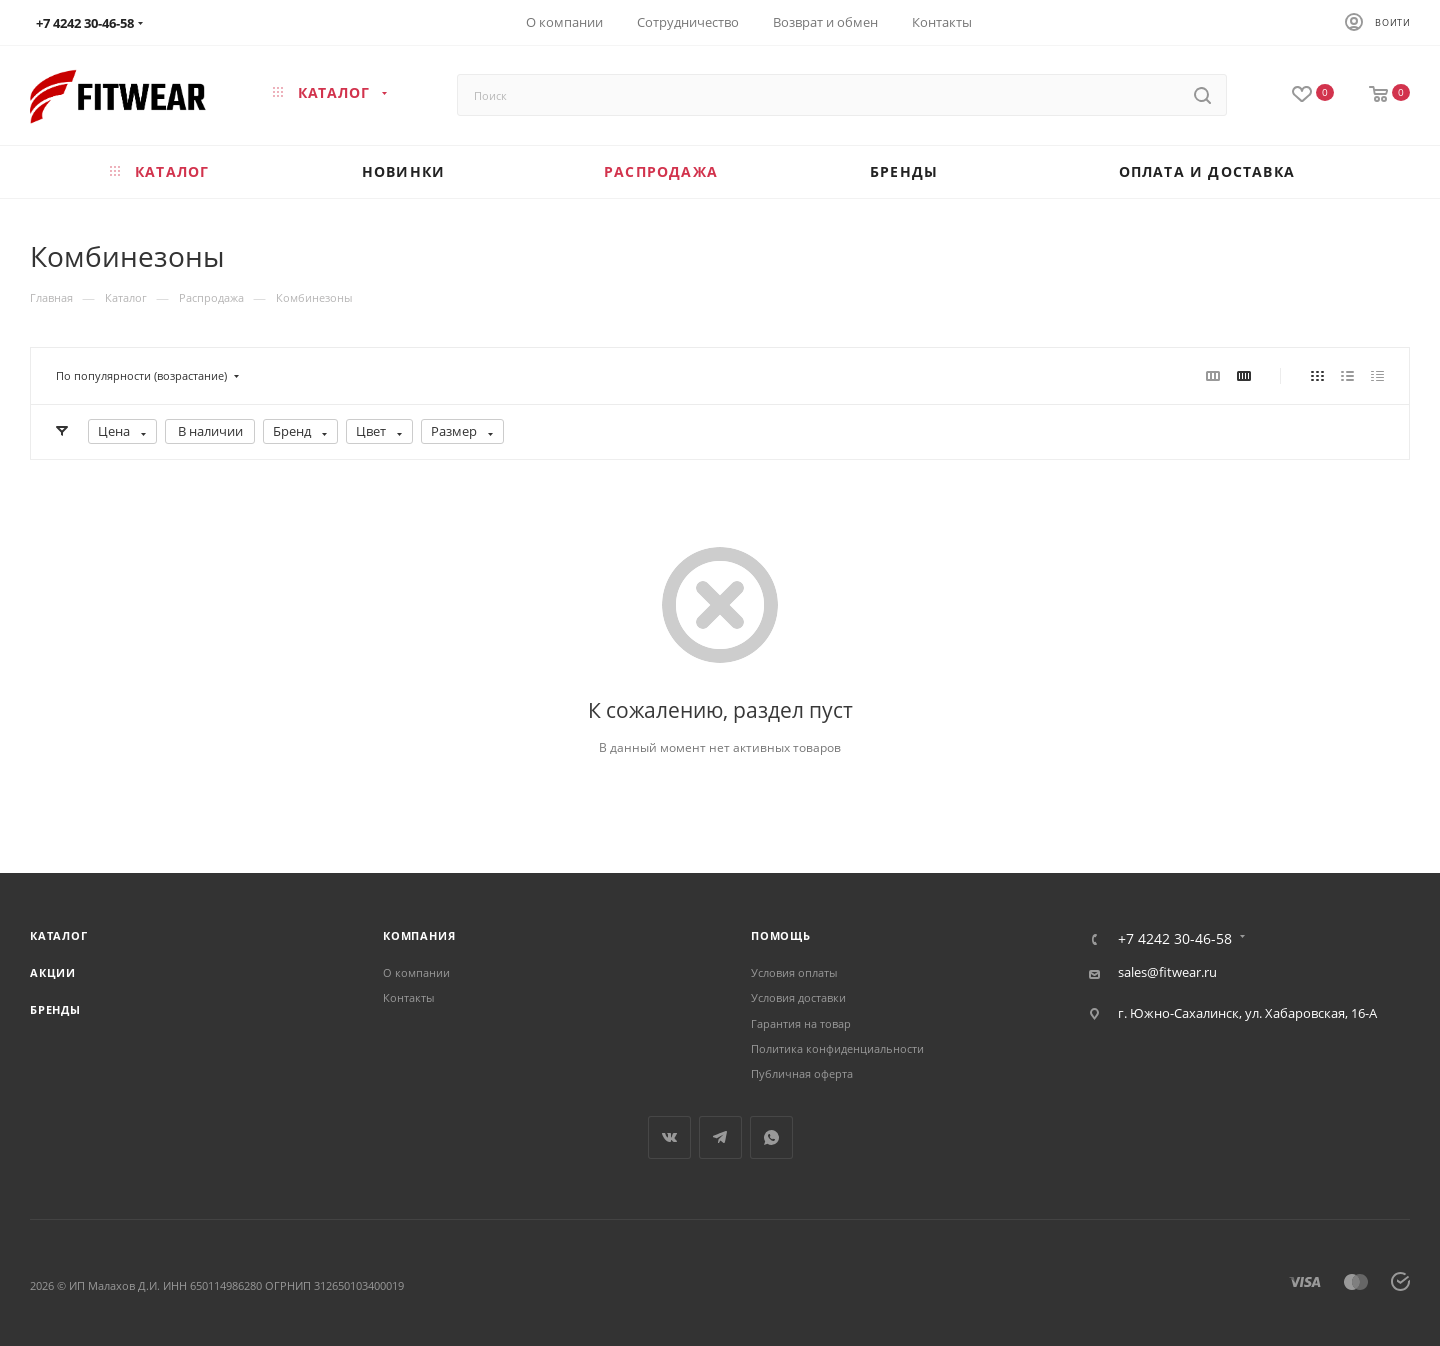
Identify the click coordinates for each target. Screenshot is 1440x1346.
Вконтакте (669, 1137)
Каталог (59, 935)
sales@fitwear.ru (1167, 972)
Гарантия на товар (801, 1023)
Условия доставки (798, 997)
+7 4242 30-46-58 (1175, 939)
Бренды (55, 1009)
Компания (419, 935)
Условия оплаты (794, 972)
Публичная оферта (802, 1073)
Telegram (720, 1137)
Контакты (408, 997)
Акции (53, 972)
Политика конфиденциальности (837, 1048)
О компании (416, 972)
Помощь (781, 935)
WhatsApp (771, 1137)
